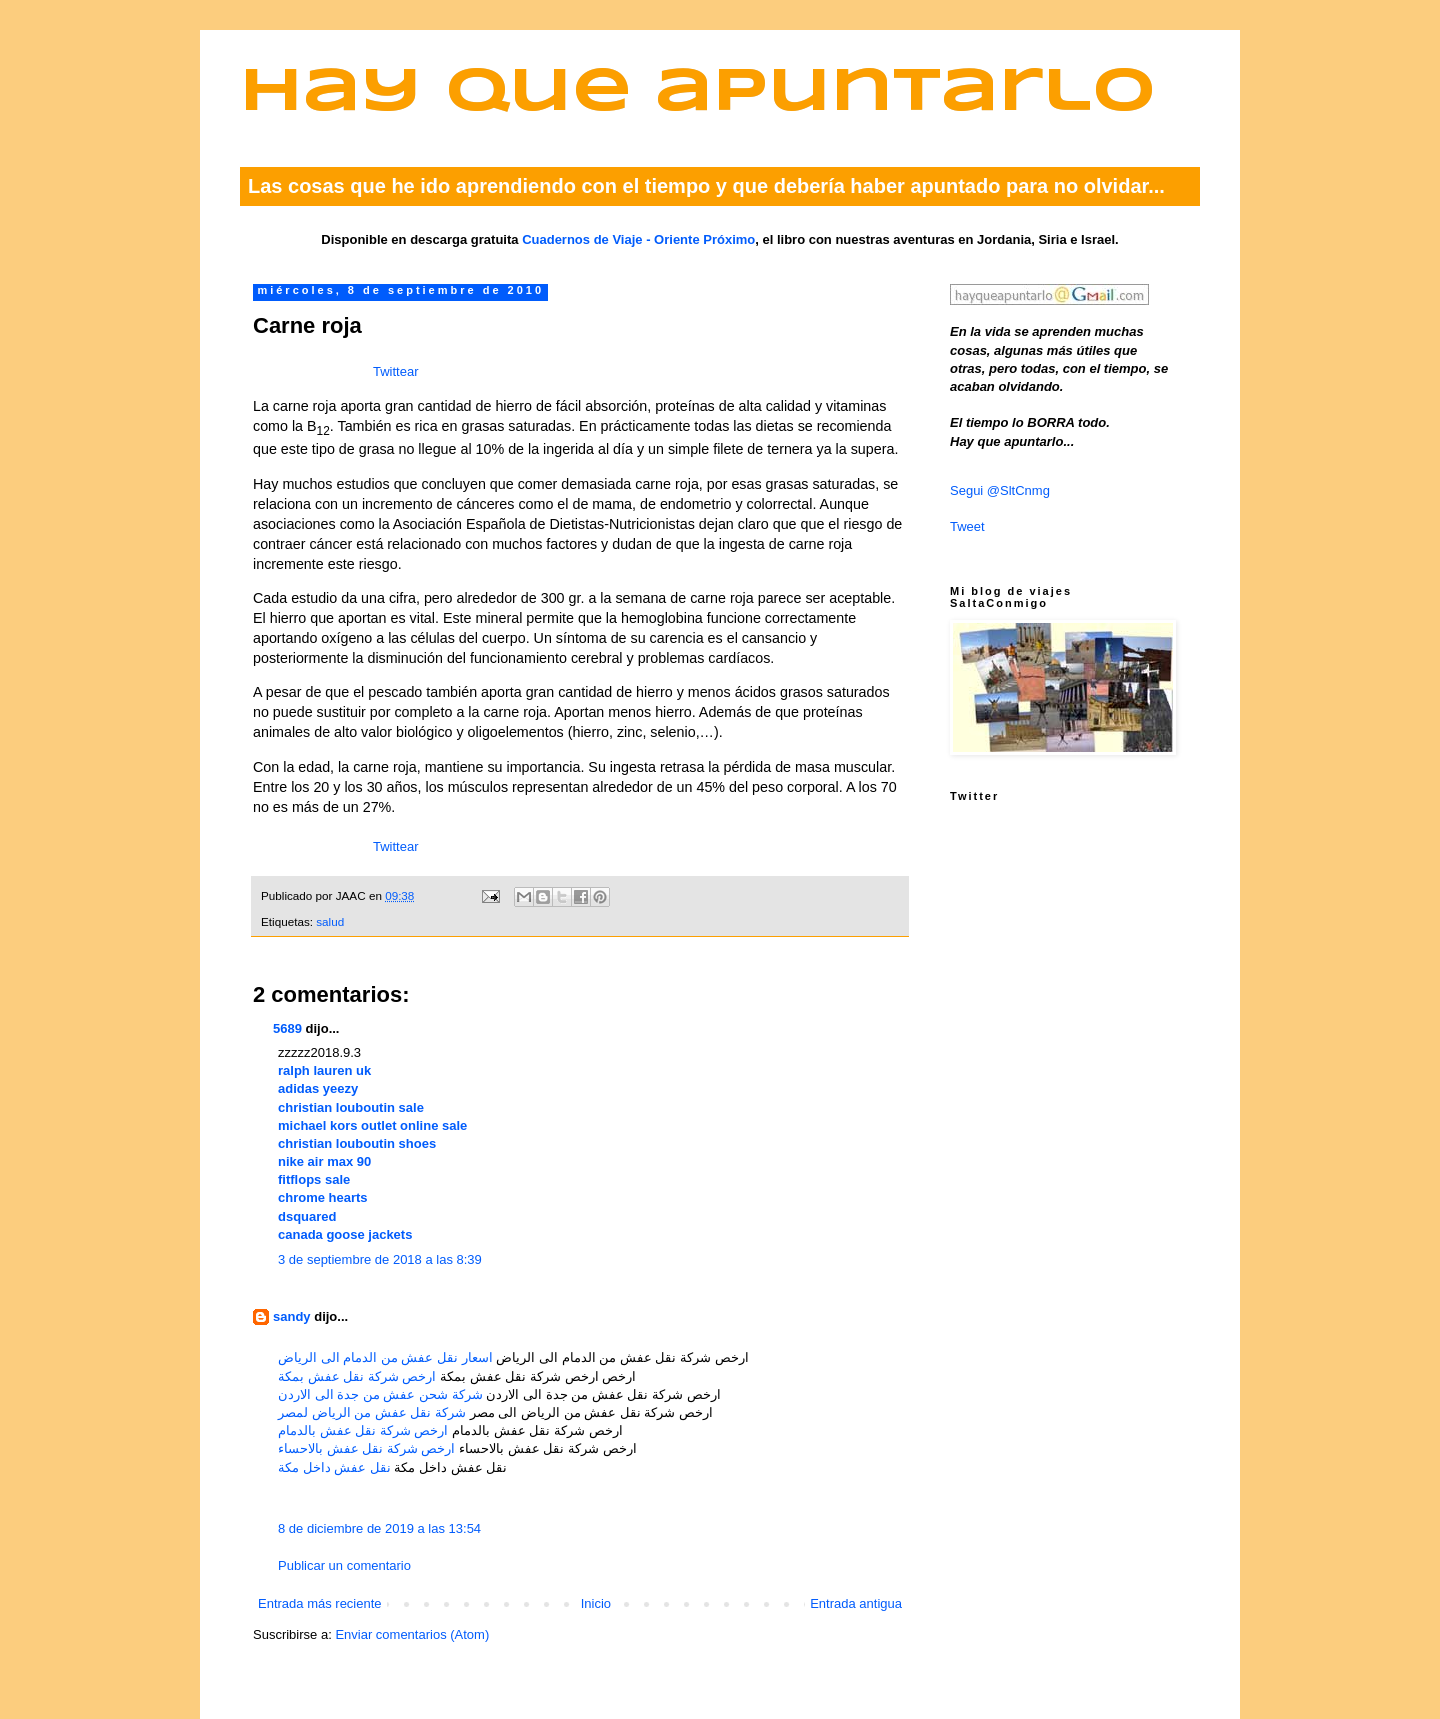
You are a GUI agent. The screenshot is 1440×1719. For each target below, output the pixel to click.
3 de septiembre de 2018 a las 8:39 (380, 1259)
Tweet (967, 526)
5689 (287, 1028)
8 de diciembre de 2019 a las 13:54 (379, 1528)
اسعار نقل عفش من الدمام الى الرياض (385, 1357)
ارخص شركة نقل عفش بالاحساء (366, 1448)
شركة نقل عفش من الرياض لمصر (372, 1412)
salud (330, 921)
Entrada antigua (856, 1603)
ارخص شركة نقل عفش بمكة (357, 1376)
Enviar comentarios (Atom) (412, 1634)
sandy (292, 1316)
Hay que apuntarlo (698, 93)
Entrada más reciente (320, 1603)
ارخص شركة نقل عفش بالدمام (363, 1430)
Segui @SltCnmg (1000, 490)
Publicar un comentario (344, 1565)
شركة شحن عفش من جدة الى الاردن (380, 1394)
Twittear (396, 371)
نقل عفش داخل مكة (334, 1467)
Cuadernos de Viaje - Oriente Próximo (638, 239)
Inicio (596, 1603)
